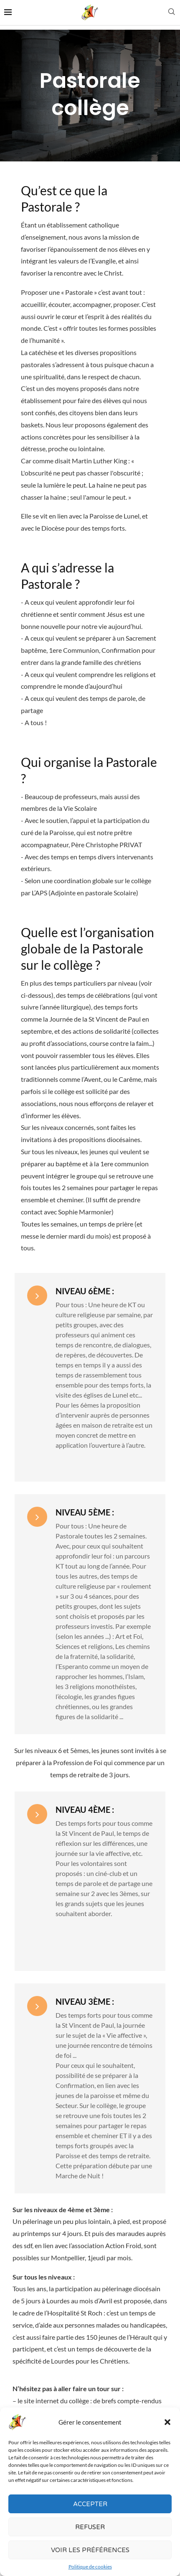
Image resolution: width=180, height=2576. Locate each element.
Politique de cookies (90, 2570)
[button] (167, 2425)
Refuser (90, 2530)
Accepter (90, 2507)
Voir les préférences (90, 2553)
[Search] (171, 12)
